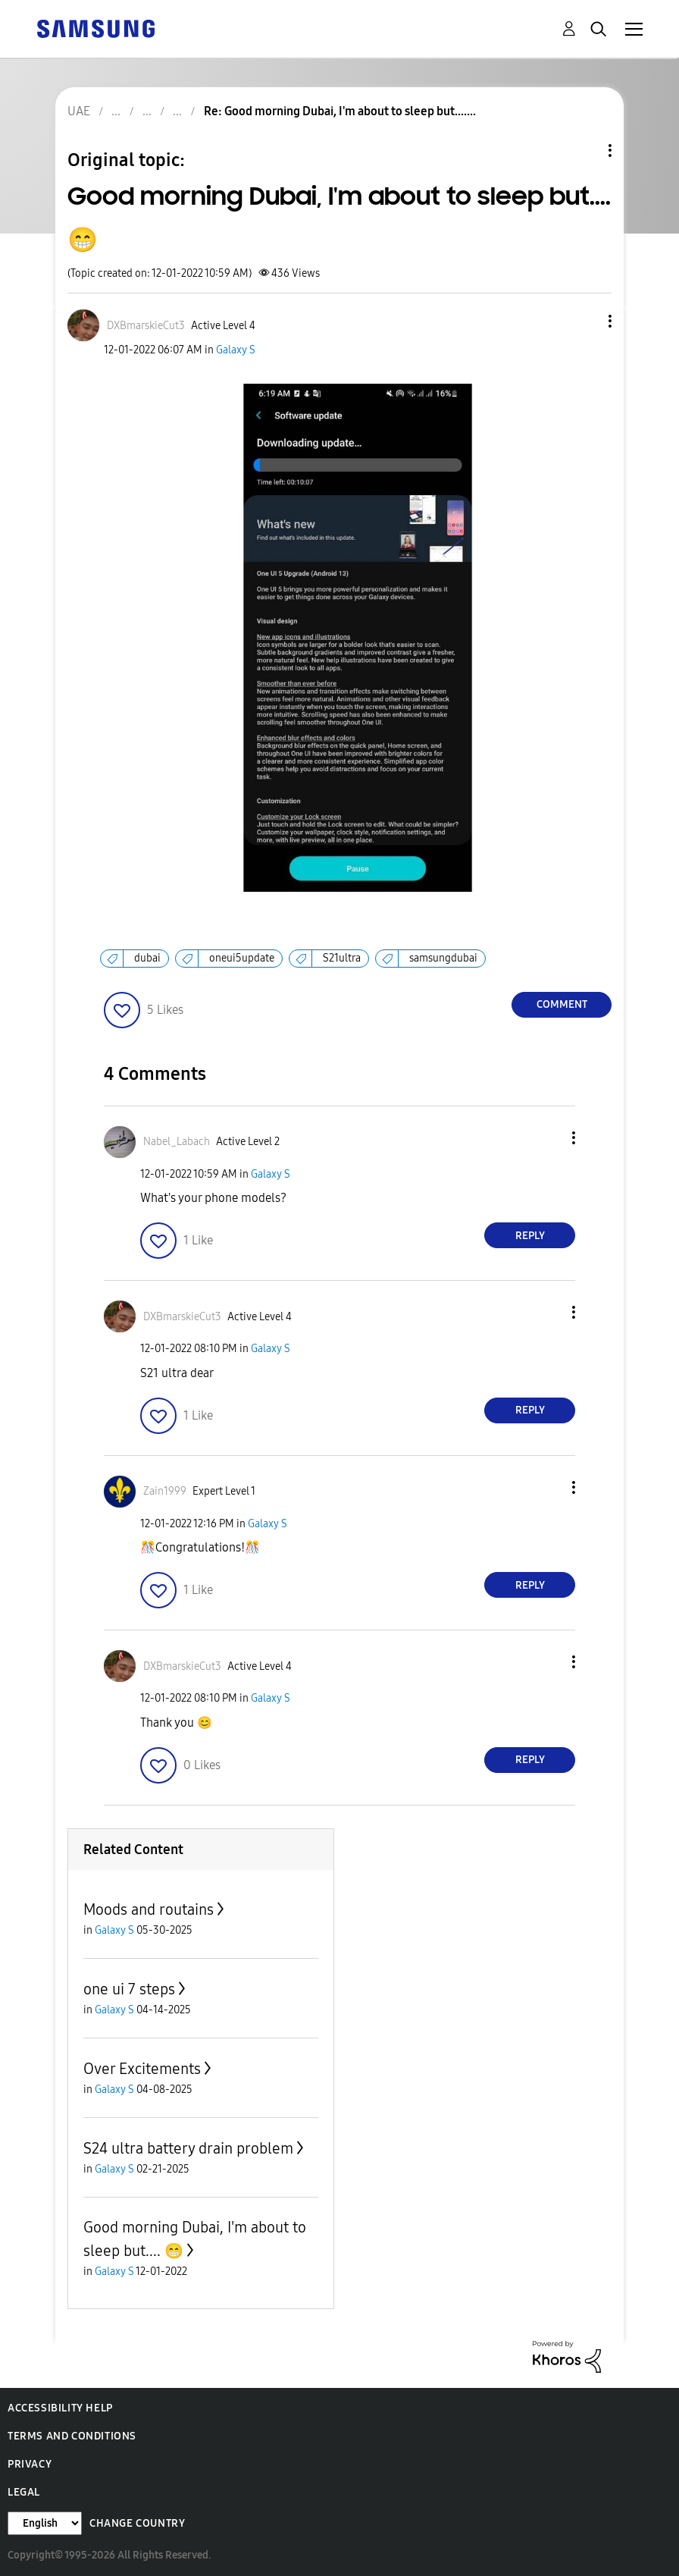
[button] (585, 321)
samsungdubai (443, 958)
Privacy (30, 2464)
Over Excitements (142, 2069)
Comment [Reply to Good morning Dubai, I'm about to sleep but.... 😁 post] (562, 1004)
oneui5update (241, 958)
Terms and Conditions (72, 2436)
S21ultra (342, 958)
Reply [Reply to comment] (530, 1235)
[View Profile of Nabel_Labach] (176, 1141)
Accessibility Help (60, 2408)
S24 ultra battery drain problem (188, 2148)
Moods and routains (148, 1909)
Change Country (137, 2523)
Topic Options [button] (584, 150)
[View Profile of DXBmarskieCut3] (146, 325)
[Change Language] (45, 2523)
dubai (147, 958)
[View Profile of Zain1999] (164, 1491)
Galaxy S (235, 350)
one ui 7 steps (129, 1989)
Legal (24, 2492)
